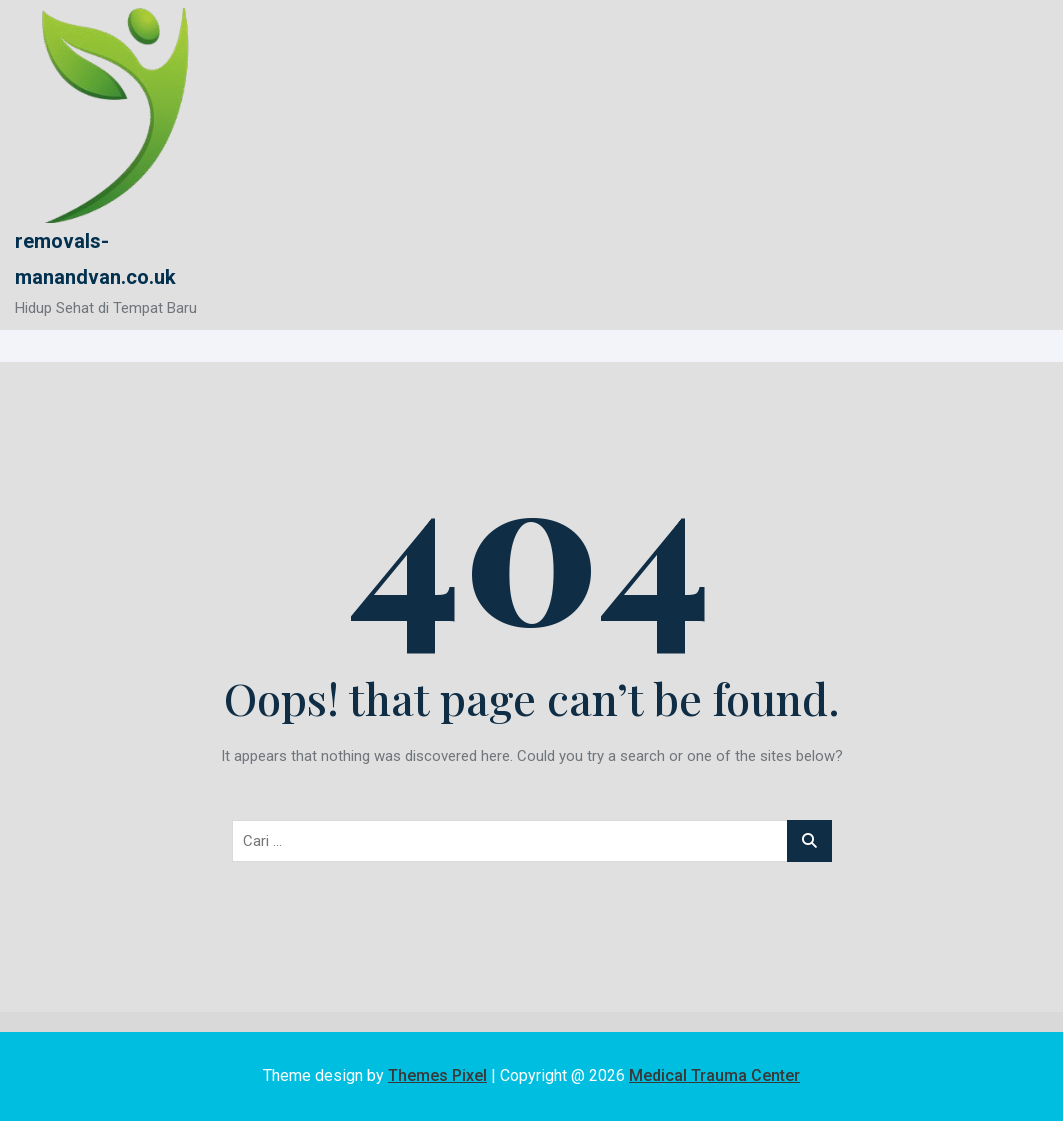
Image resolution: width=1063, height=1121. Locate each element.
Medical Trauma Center (714, 1075)
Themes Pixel (437, 1075)
